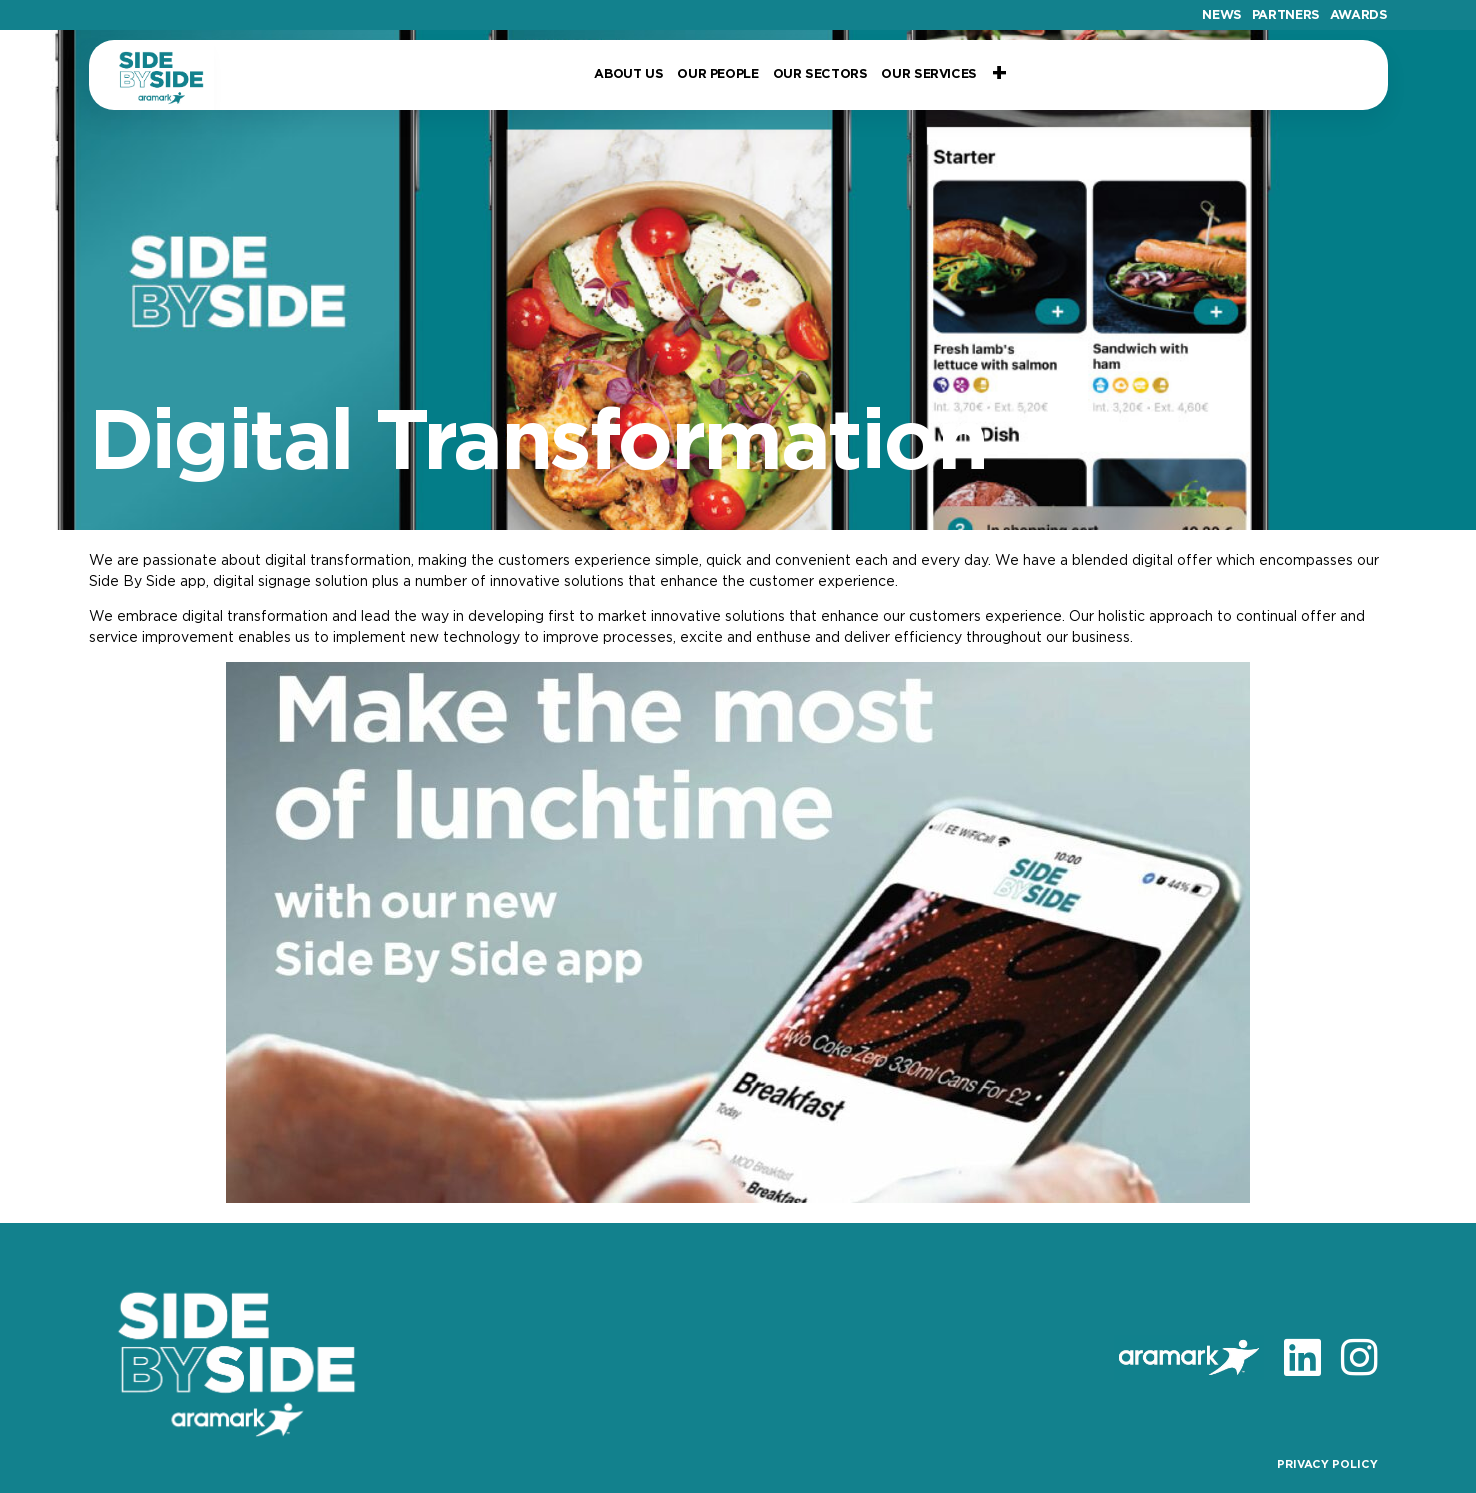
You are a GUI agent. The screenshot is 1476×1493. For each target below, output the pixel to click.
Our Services (928, 74)
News (1222, 15)
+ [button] (999, 74)
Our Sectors (820, 74)
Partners (1286, 15)
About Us (628, 74)
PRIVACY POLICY (1327, 1464)
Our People (717, 74)
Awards (1359, 15)
